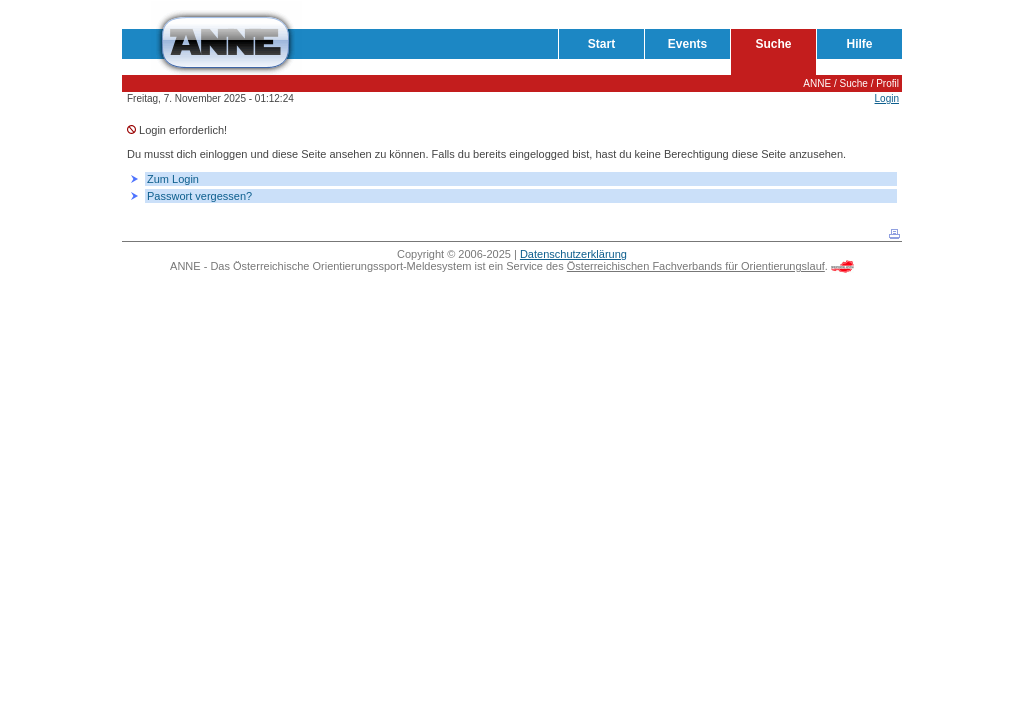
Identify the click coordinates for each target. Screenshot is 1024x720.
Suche (773, 44)
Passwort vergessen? (199, 196)
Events (687, 44)
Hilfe (859, 44)
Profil (887, 83)
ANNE (817, 83)
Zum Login (173, 179)
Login (887, 98)
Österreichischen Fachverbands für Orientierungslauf (696, 266)
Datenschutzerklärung (573, 254)
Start (601, 44)
